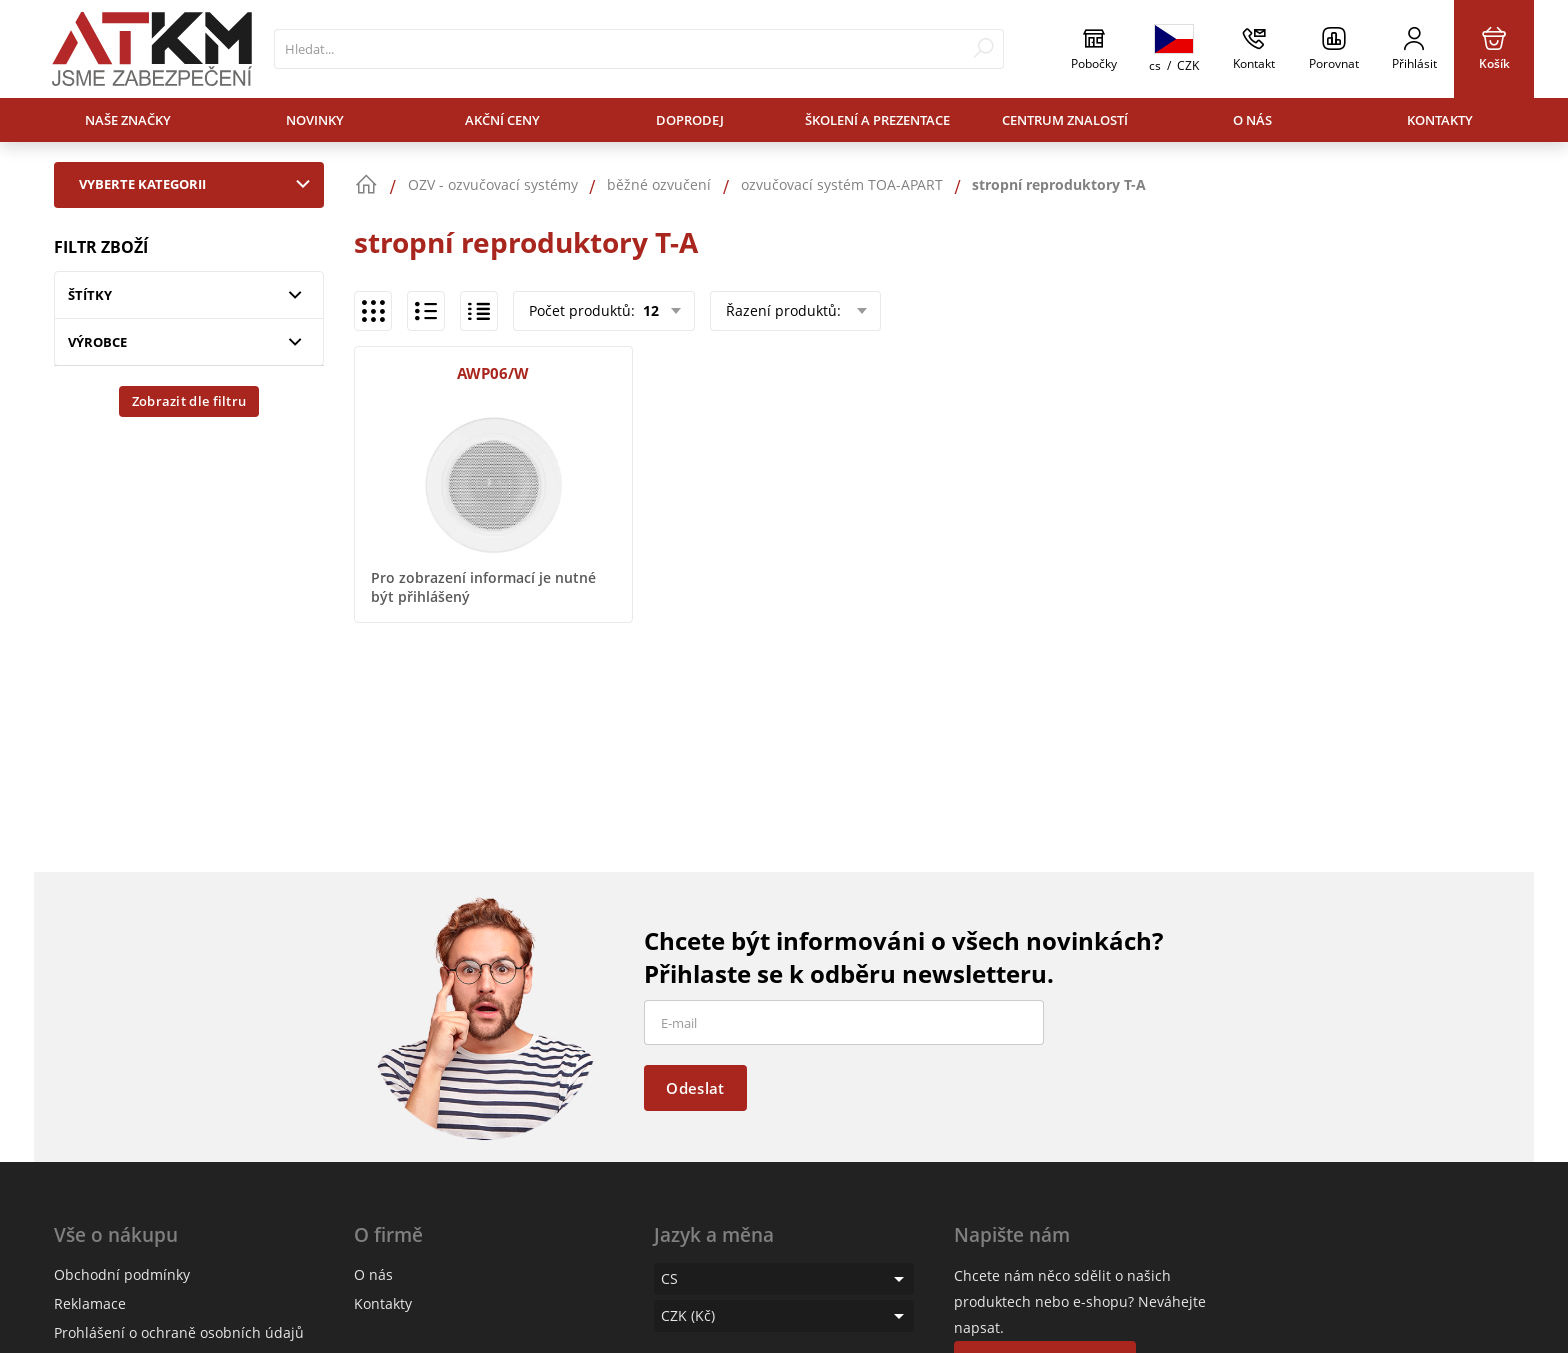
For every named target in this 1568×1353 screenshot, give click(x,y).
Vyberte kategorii (199, 184)
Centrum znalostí (1065, 120)
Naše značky (128, 120)
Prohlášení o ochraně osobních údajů (179, 1332)
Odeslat (695, 1088)
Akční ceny (502, 120)
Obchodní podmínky (122, 1274)
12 (649, 310)
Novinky (315, 120)
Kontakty (1440, 120)
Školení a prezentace (877, 120)
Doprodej (690, 120)
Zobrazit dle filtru (189, 401)
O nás (1252, 120)
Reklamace (90, 1303)
